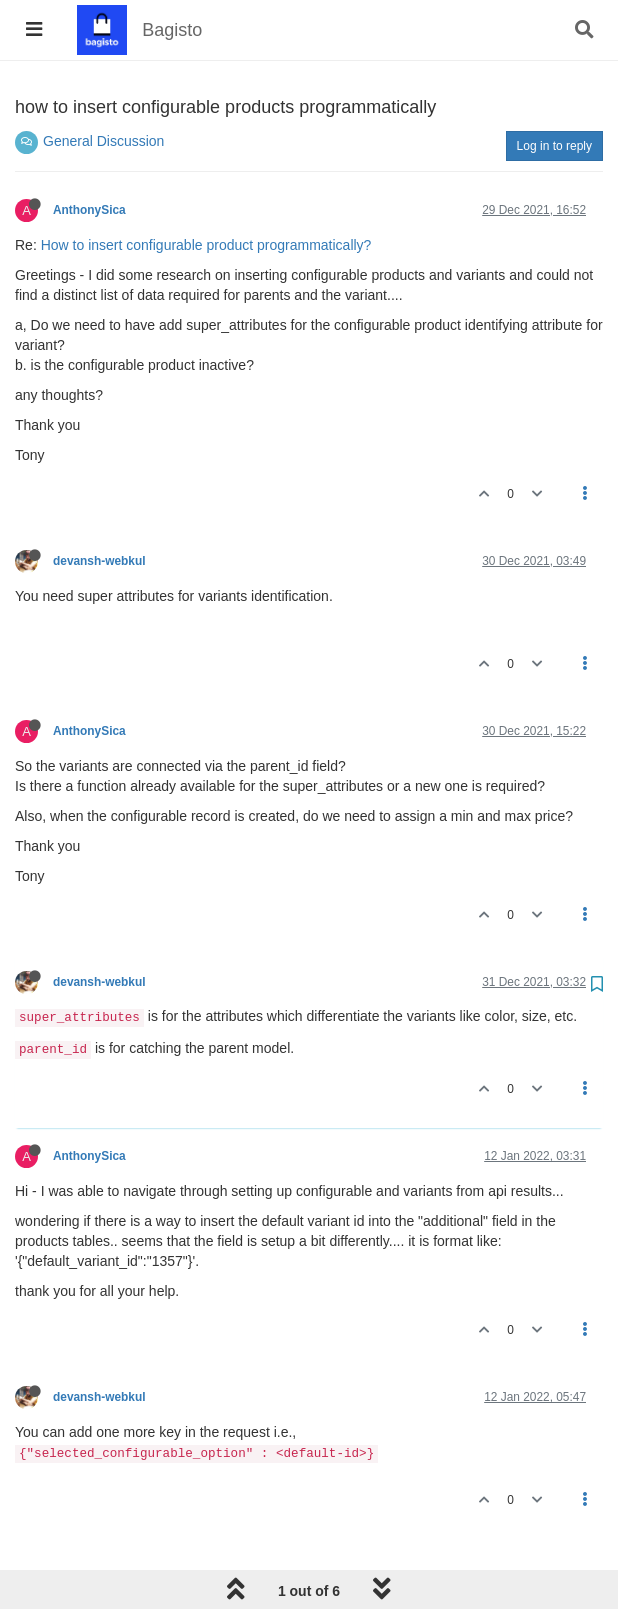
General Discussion (103, 141)
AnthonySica (89, 210)
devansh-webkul (99, 561)
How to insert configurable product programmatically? (206, 245)
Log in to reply (554, 146)
